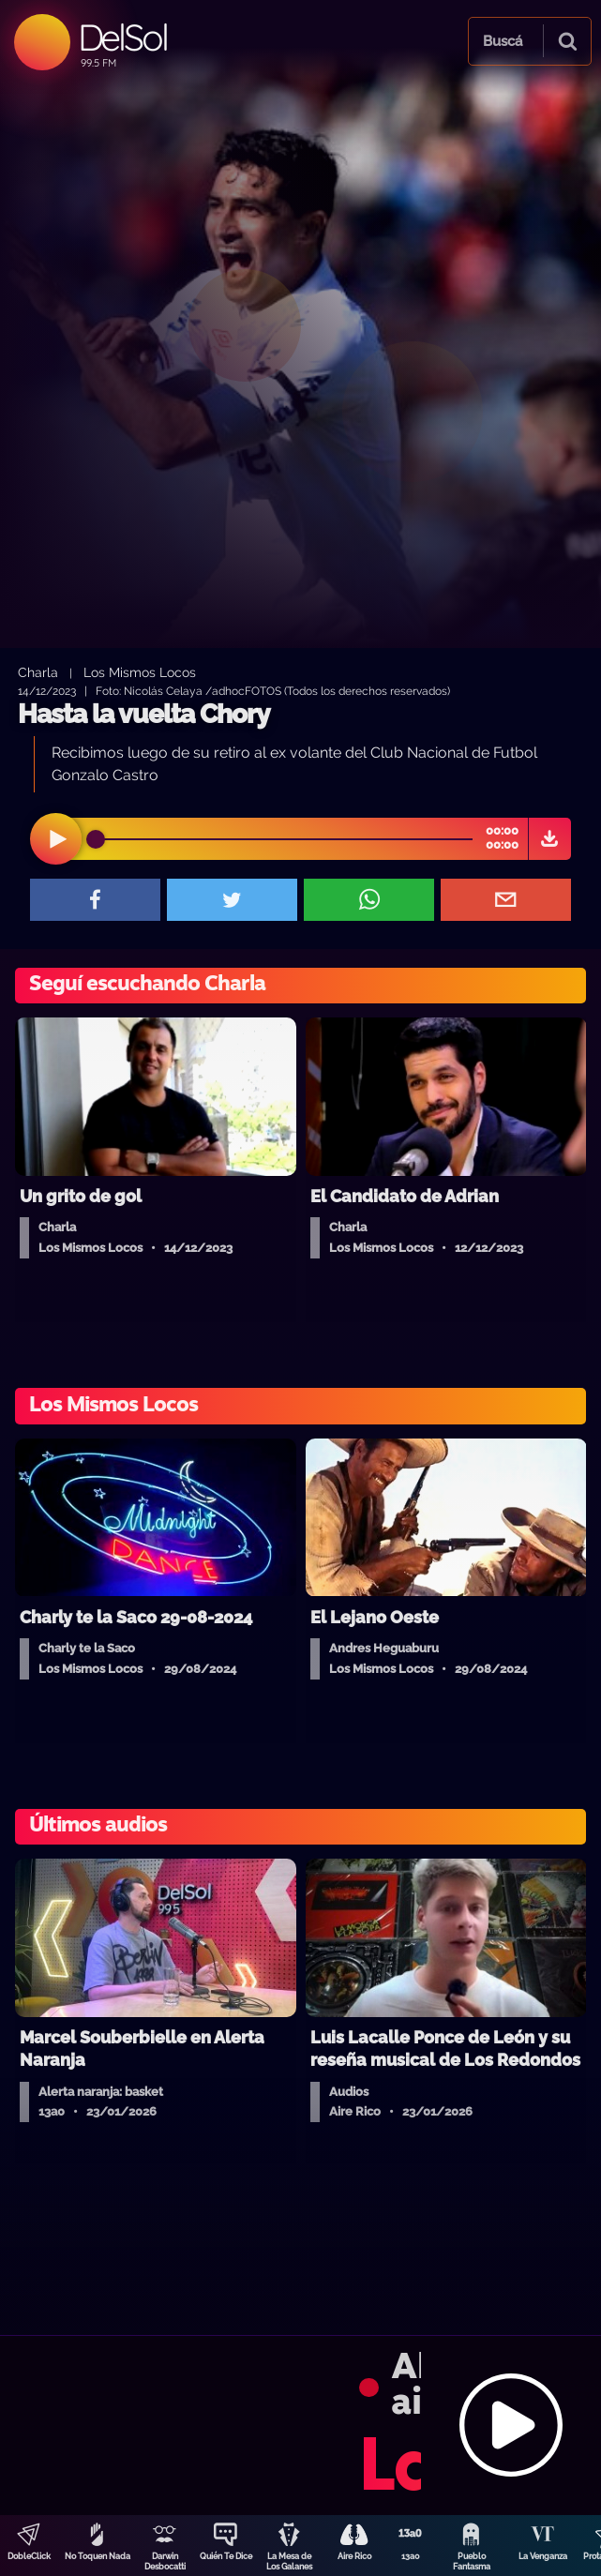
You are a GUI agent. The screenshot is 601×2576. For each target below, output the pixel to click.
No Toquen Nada (97, 2556)
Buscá (502, 41)
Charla (38, 672)
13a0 (410, 2556)
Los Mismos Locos (139, 672)
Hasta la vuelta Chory (143, 714)
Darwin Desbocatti (165, 2561)
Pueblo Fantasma (471, 2561)
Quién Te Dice (226, 2556)
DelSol (122, 37)
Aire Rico (354, 2556)
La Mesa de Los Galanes (289, 2561)
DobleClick (29, 2556)
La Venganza (542, 2556)
